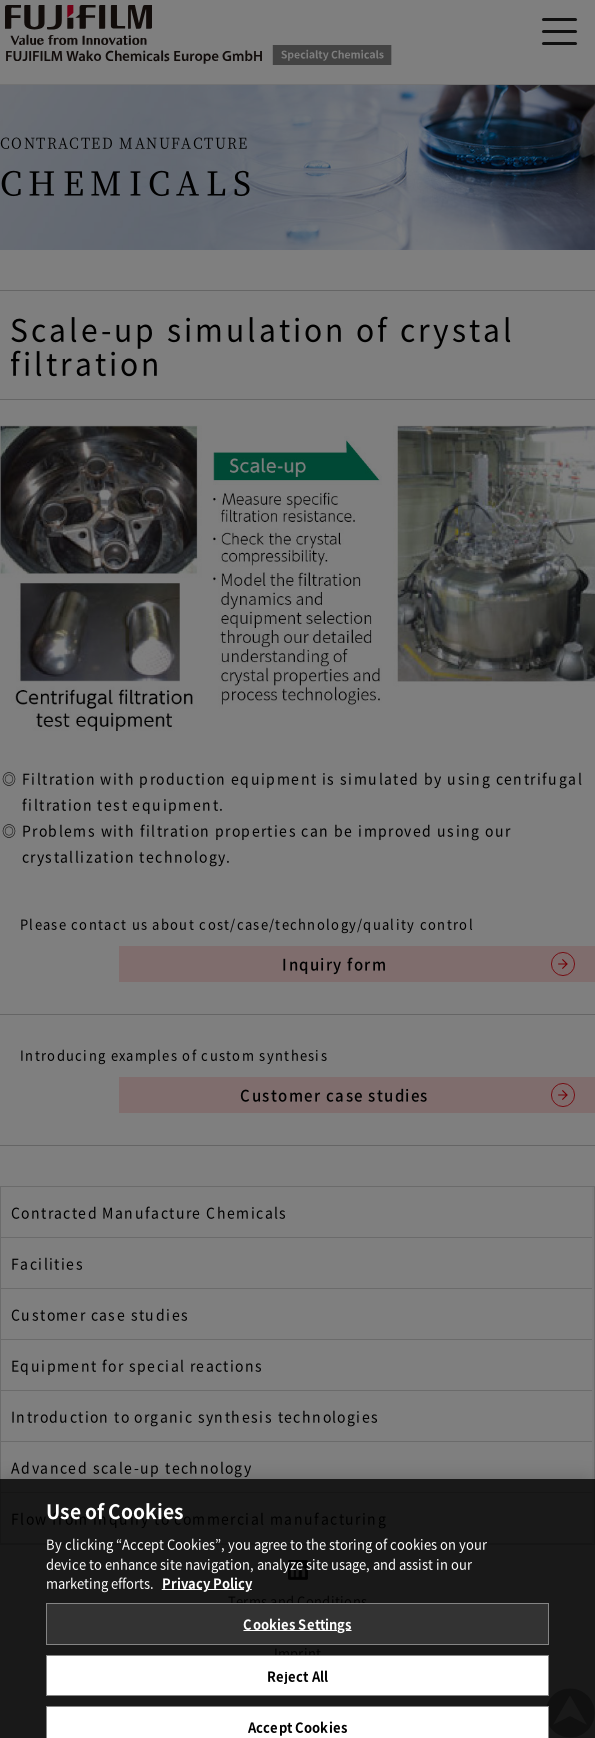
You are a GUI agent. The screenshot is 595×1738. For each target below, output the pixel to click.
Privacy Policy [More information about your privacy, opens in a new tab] (207, 1590)
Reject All (297, 1683)
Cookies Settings (297, 1631)
